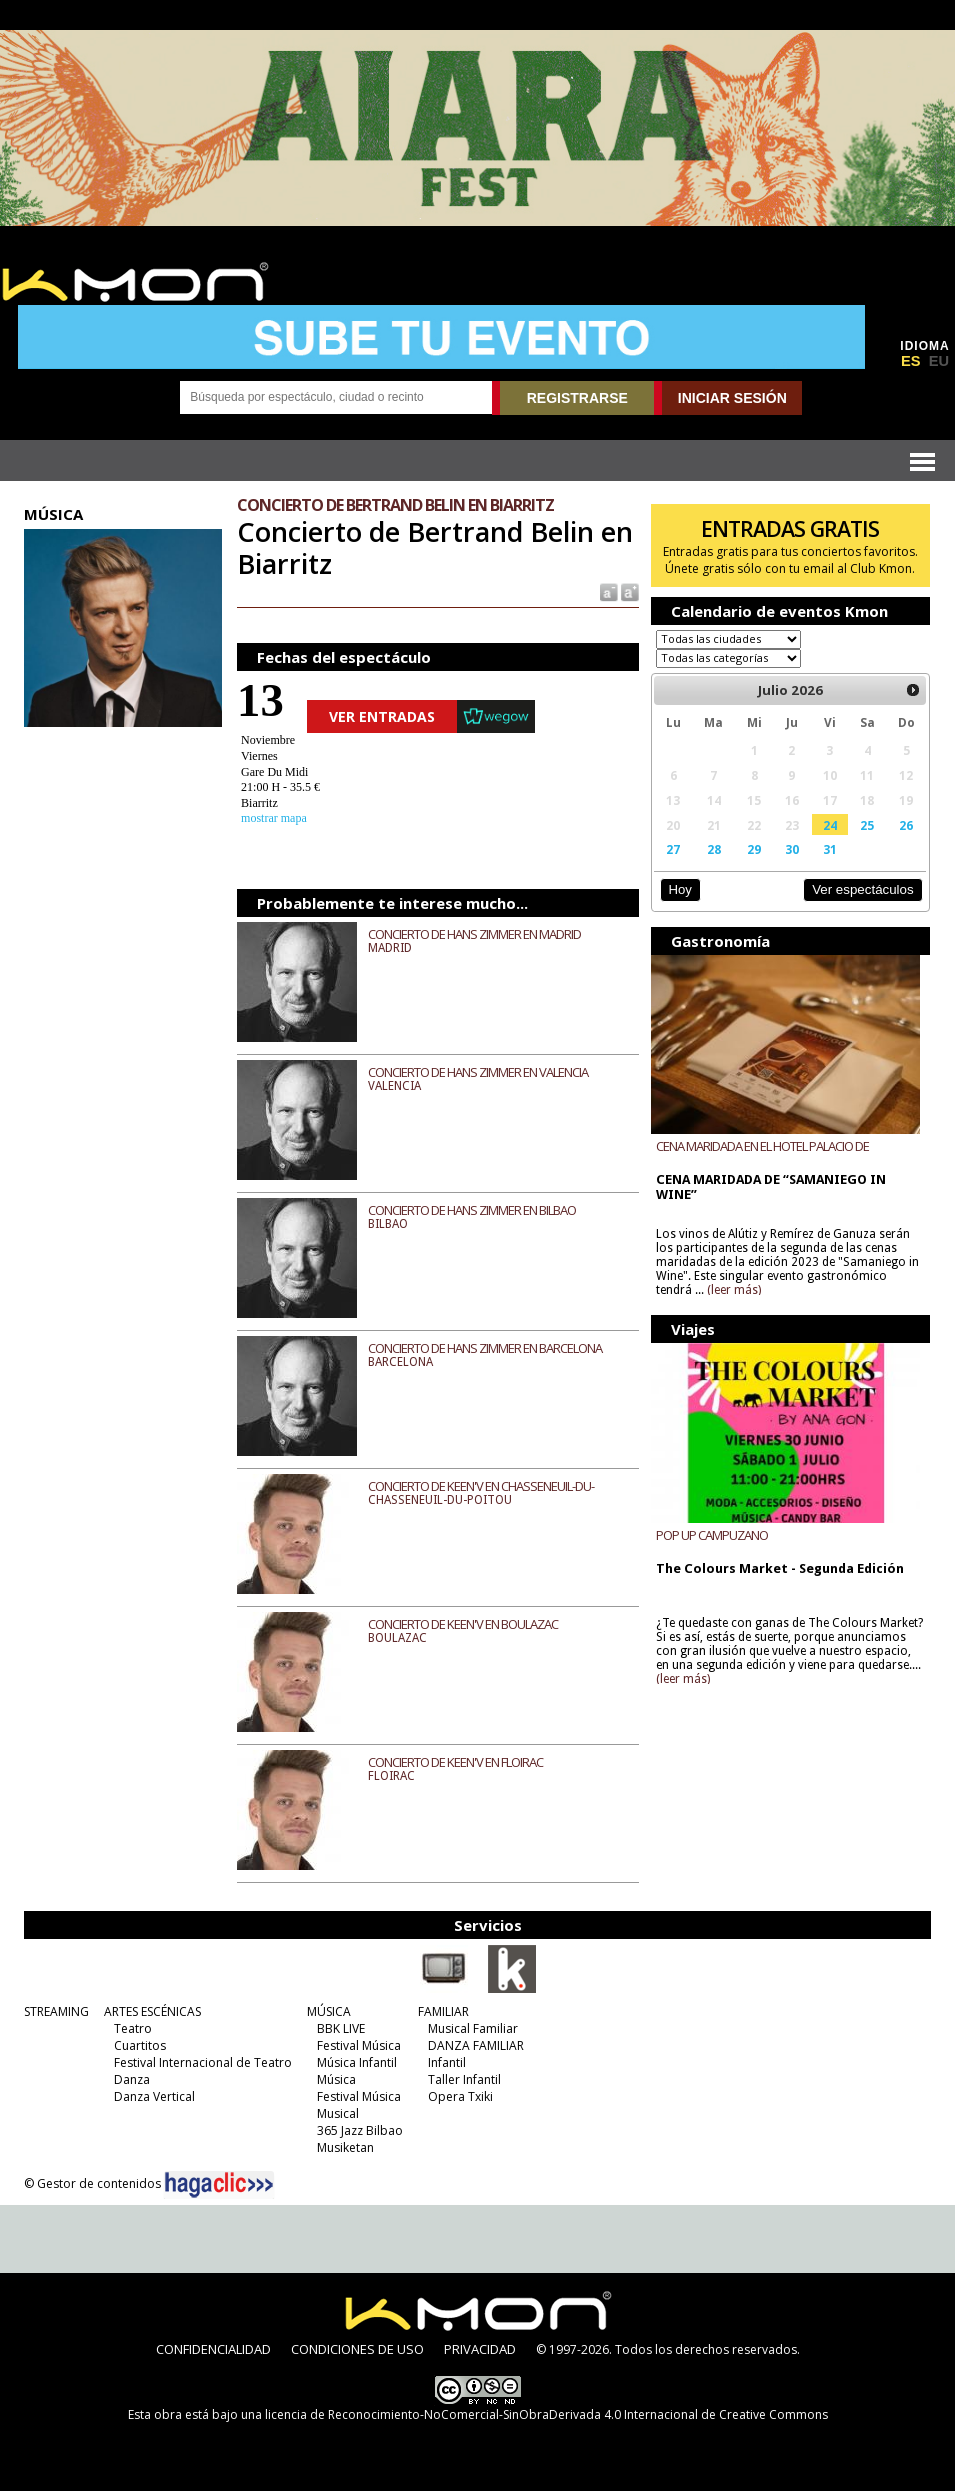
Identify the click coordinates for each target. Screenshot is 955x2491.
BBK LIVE (341, 2028)
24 (830, 825)
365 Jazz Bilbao (360, 2130)
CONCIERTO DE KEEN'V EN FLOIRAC (455, 1762)
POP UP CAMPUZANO (712, 1535)
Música (336, 2079)
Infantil (447, 2062)
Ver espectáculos (863, 889)
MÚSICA (329, 2011)
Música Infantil (357, 2062)
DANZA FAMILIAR (476, 2045)
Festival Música (359, 2045)
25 (867, 825)
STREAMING (56, 2011)
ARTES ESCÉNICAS (152, 2011)
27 (673, 849)
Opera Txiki (460, 2096)
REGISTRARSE (577, 398)
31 (830, 849)
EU (939, 361)
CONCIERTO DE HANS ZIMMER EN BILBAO (472, 1210)
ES (911, 361)
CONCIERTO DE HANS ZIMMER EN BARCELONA (485, 1348)
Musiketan (345, 2147)
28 (714, 849)
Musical (338, 2113)
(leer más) (734, 1290)
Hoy (679, 889)
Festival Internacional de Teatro (203, 2062)
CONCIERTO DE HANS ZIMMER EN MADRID (474, 934)
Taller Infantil (464, 2079)
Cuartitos (140, 2045)
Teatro (133, 2028)
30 (792, 849)
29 (754, 849)
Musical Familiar (473, 2028)
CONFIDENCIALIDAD (213, 2349)
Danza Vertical (154, 2096)
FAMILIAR (443, 2011)
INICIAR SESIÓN (732, 398)
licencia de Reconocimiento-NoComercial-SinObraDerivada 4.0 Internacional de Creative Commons (546, 2414)
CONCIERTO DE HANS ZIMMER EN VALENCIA (478, 1072)
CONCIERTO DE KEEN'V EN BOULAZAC (463, 1624)
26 (906, 825)
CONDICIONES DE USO (357, 2349)
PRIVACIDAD (480, 2349)
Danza (132, 2079)
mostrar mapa (274, 818)
